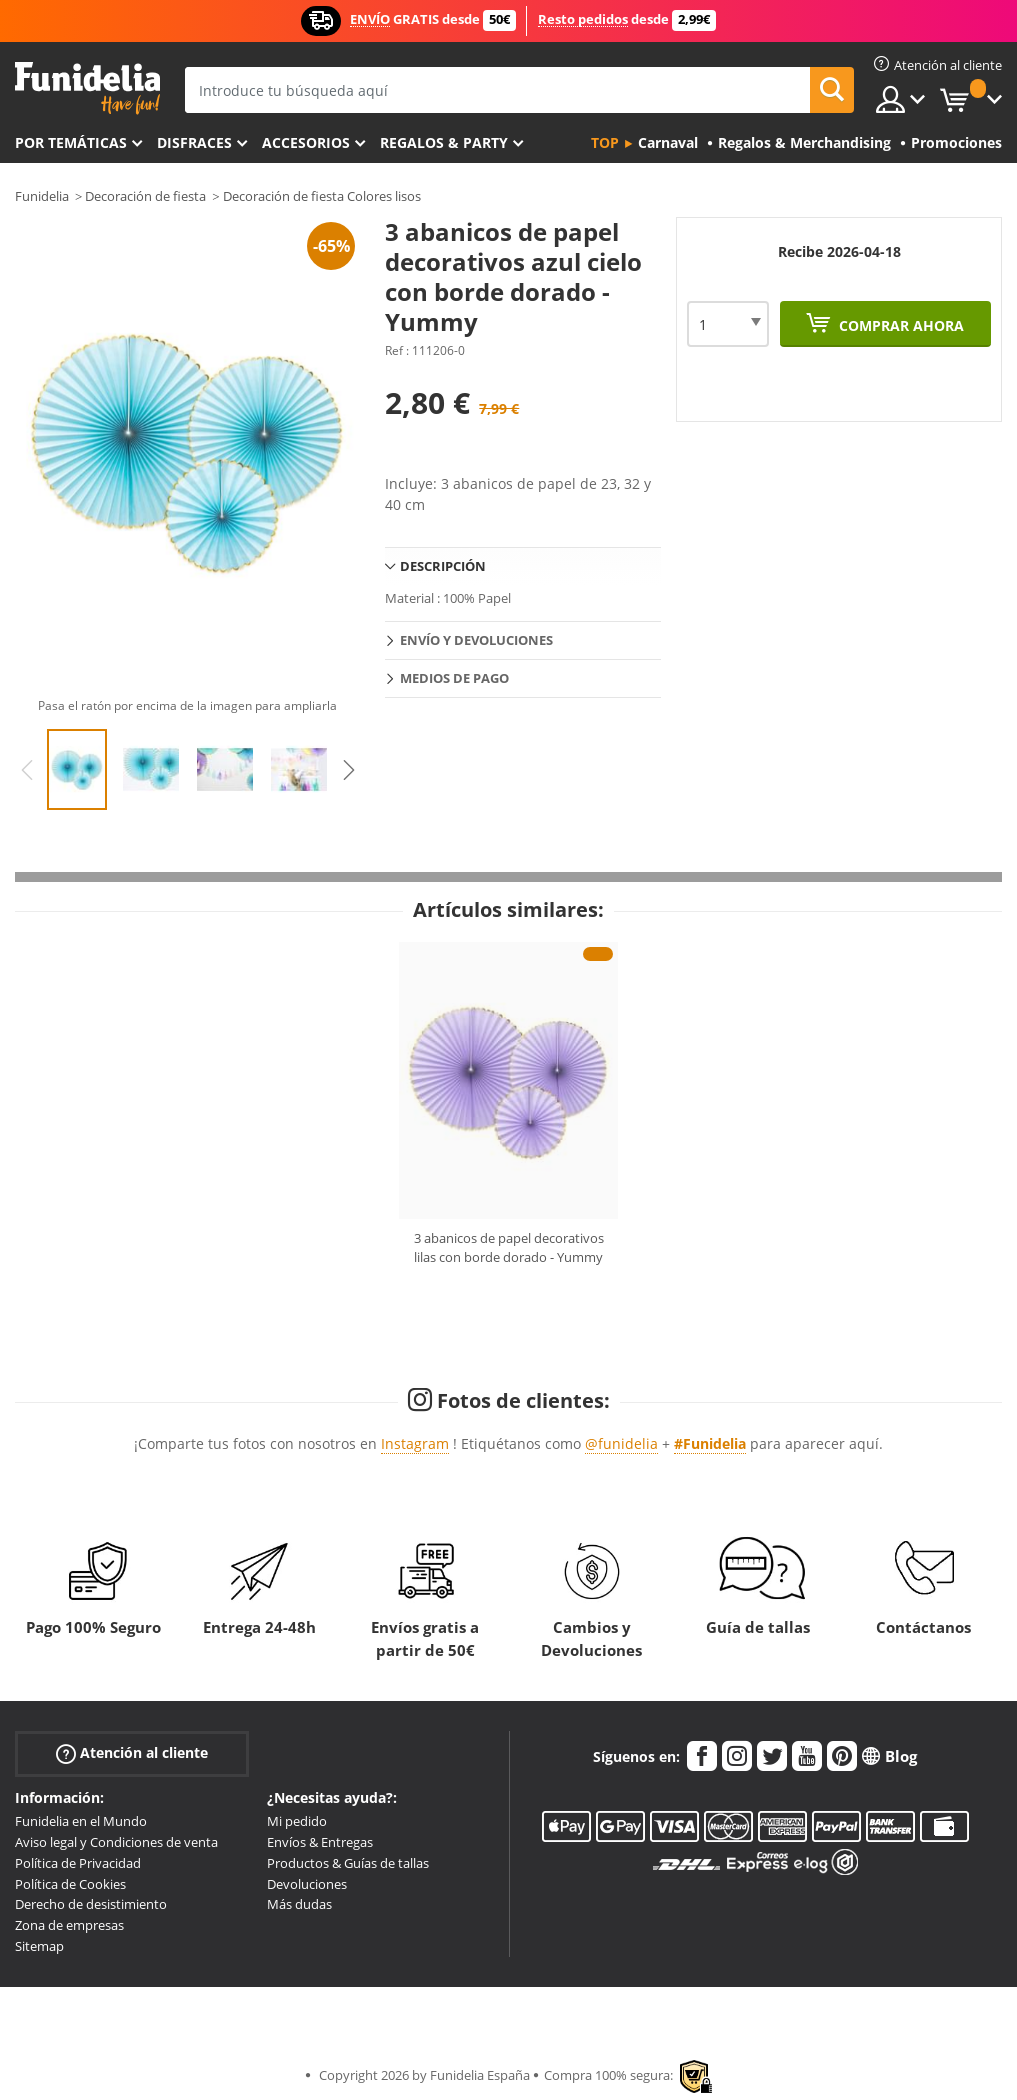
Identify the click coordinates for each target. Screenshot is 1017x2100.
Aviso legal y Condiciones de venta (116, 1842)
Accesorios (306, 142)
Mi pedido (297, 1821)
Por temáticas (71, 142)
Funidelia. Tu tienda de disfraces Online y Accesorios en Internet (87, 88)
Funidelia (42, 196)
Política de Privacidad (78, 1863)
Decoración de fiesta (145, 196)
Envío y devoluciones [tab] (476, 640)
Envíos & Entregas (320, 1842)
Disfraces (194, 142)
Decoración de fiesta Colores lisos (322, 196)
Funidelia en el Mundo (81, 1821)
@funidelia (621, 1443)
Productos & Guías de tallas (348, 1863)
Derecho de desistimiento (91, 1904)
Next (349, 770)
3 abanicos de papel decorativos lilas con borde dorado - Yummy (509, 1248)
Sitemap (39, 1946)
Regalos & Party (444, 142)
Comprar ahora (899, 325)
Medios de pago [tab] (454, 678)
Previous (27, 770)
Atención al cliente (132, 1753)
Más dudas (299, 1904)
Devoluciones (307, 1884)
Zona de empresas (69, 1925)
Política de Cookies (70, 1884)
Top (605, 142)
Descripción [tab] (443, 566)
